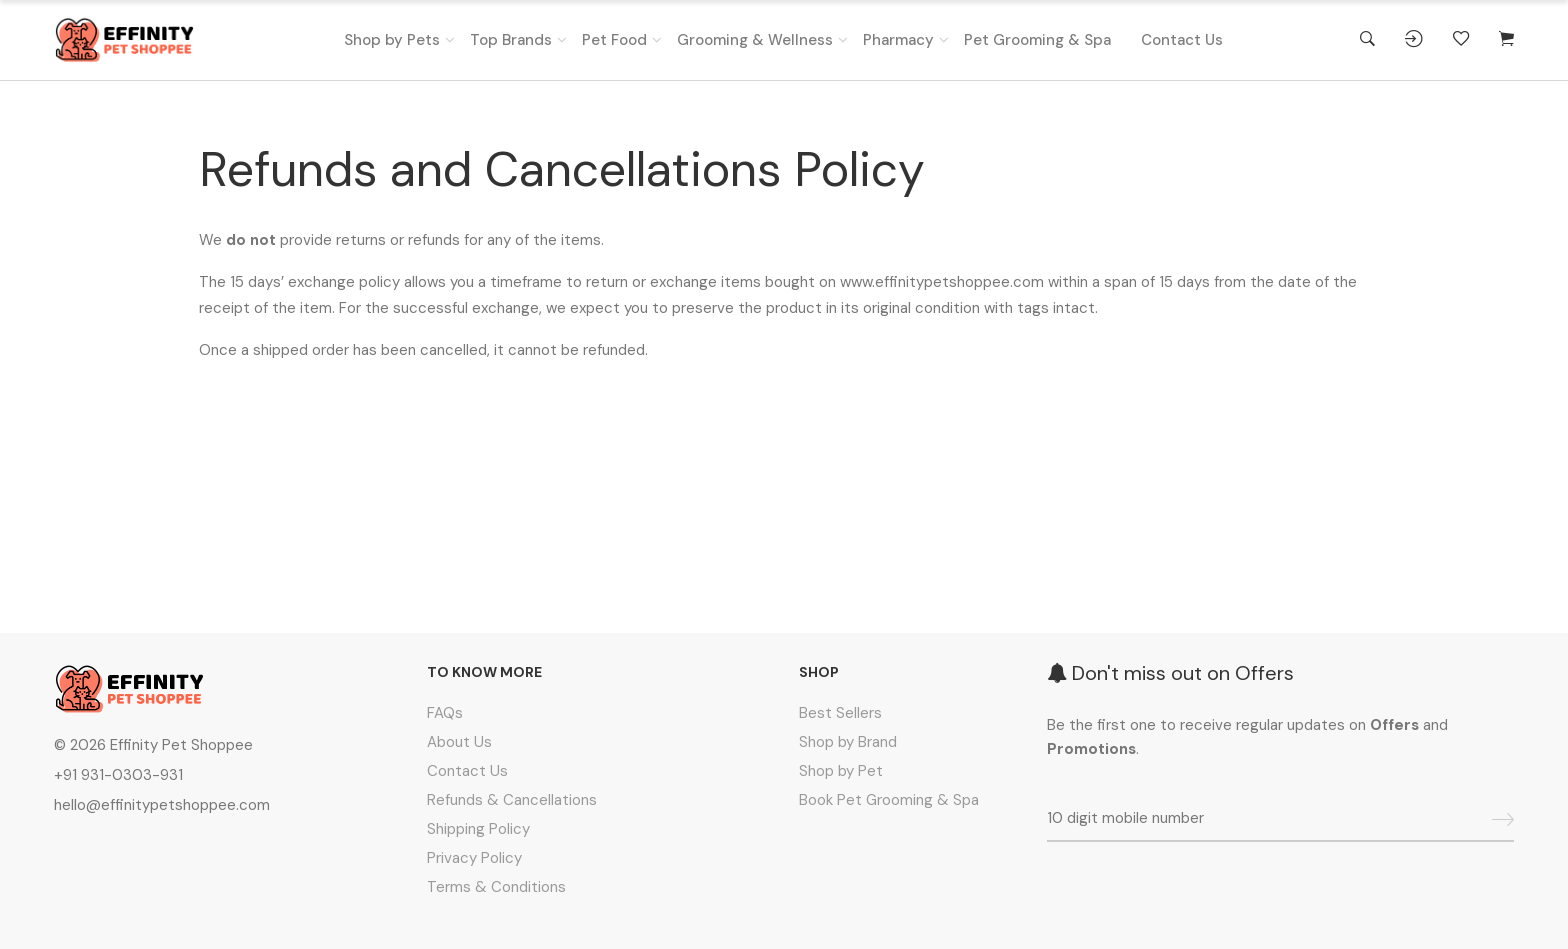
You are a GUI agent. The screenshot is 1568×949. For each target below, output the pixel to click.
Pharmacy (898, 40)
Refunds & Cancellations (512, 800)
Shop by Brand (848, 742)
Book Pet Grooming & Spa (889, 800)
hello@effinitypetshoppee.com (162, 805)
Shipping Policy (478, 829)
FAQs (445, 713)
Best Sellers (840, 713)
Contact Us (1182, 40)
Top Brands (511, 40)
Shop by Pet (841, 771)
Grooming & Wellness (755, 40)
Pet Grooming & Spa (1037, 40)
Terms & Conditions (496, 887)
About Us (459, 742)
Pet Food (614, 40)
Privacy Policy (474, 858)
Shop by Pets (392, 40)
